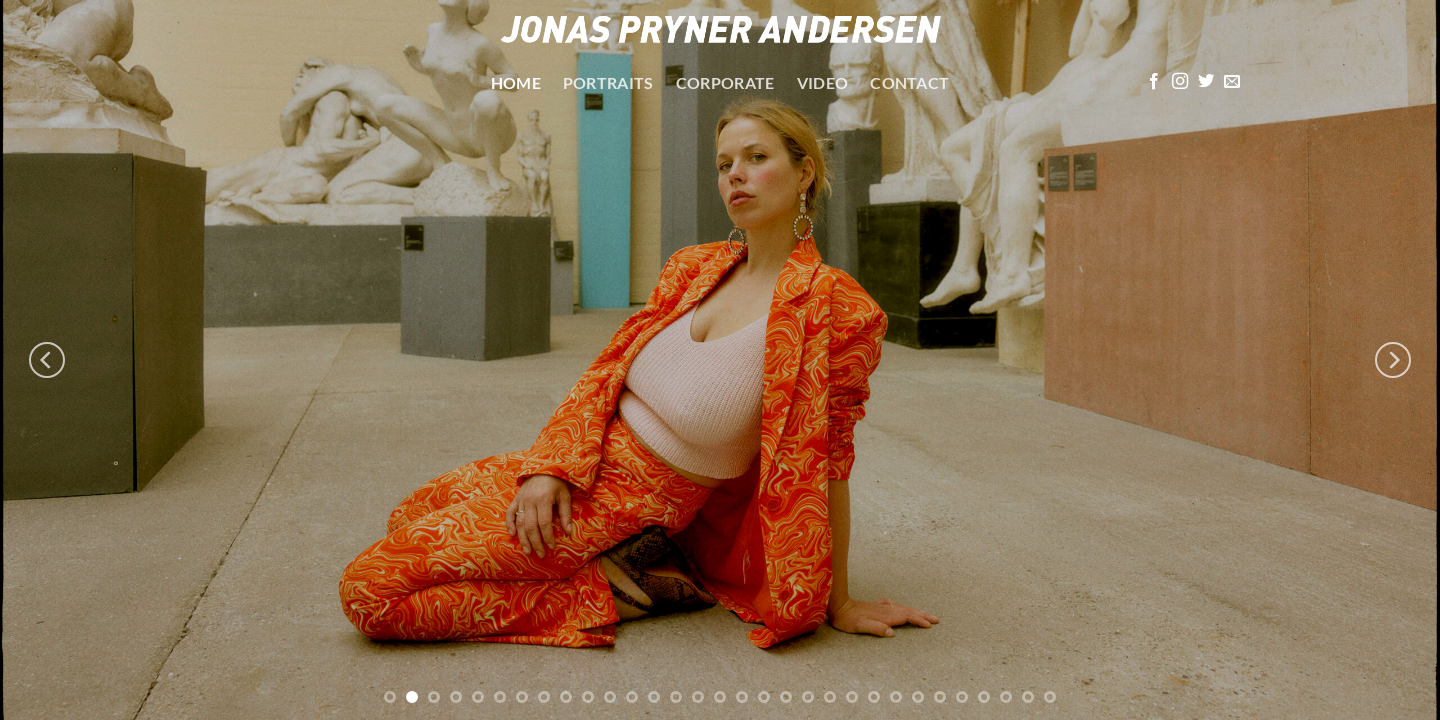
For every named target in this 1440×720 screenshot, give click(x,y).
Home (516, 82)
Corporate (725, 82)
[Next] (1393, 360)
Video (823, 82)
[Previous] (47, 360)
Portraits (608, 82)
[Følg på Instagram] (1180, 82)
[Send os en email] (1232, 82)
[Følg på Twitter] (1206, 82)
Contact (909, 82)
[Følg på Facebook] (1154, 82)
